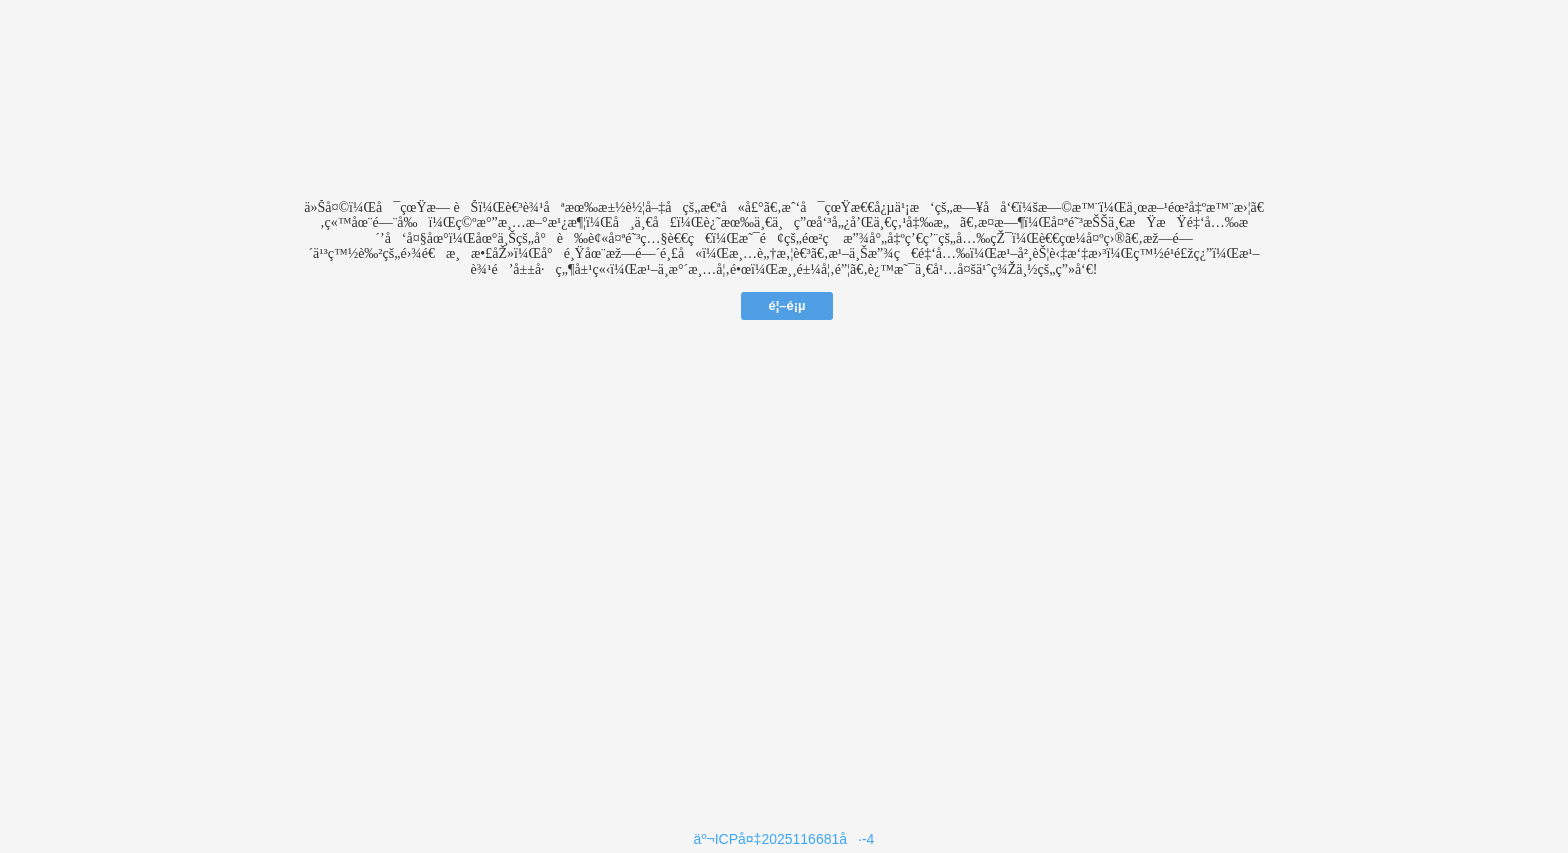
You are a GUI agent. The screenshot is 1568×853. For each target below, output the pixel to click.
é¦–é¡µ (786, 305)
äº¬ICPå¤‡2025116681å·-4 (784, 839)
